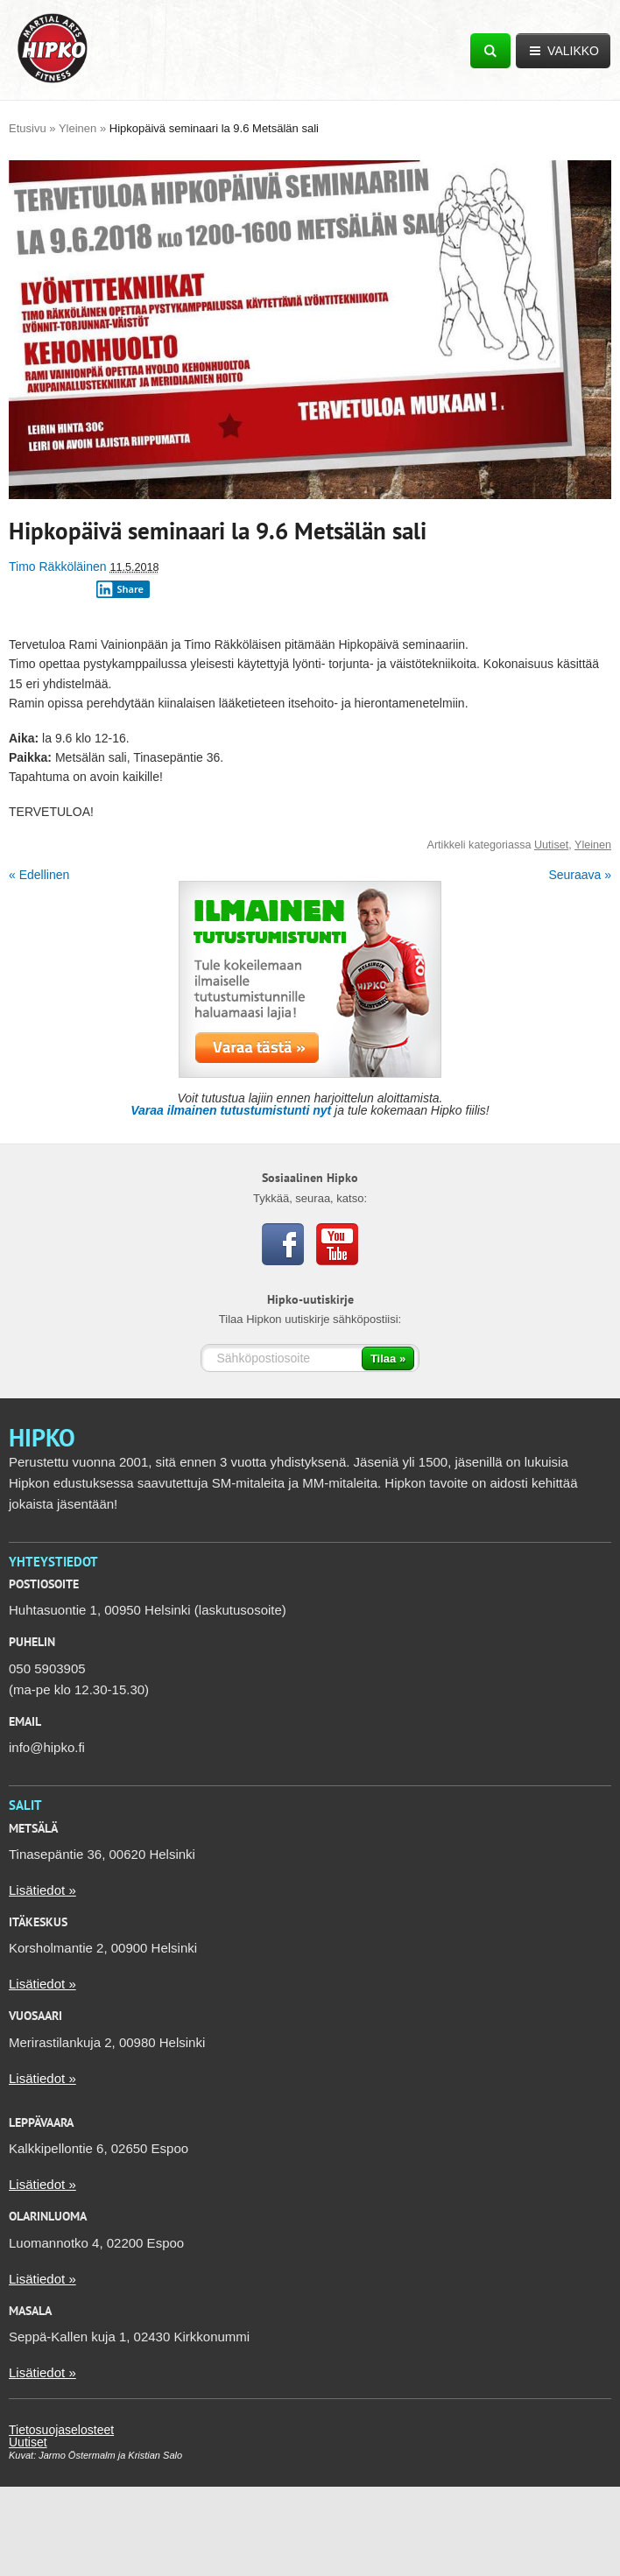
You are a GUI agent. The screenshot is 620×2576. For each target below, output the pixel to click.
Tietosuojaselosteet (61, 2430)
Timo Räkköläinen (58, 567)
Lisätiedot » (42, 1890)
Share (120, 589)
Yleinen (77, 128)
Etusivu (27, 128)
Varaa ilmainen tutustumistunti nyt (230, 1110)
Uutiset (551, 845)
